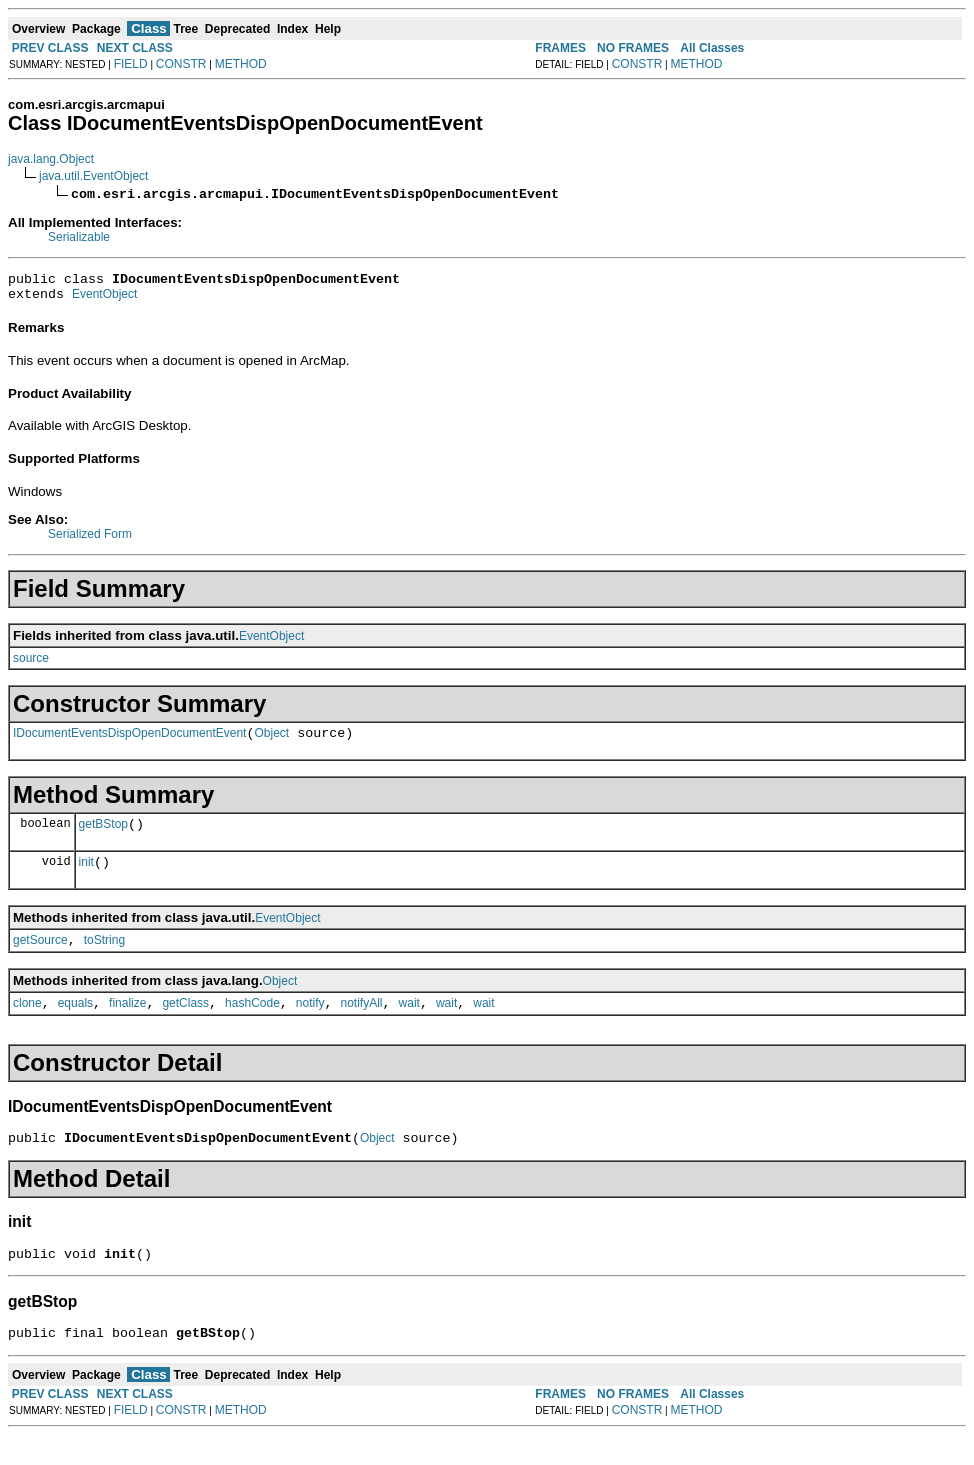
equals (75, 1024)
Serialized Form (90, 540)
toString (104, 958)
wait (409, 1024)
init (86, 877)
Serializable (79, 237)
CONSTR (181, 64)
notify (310, 1024)
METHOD (241, 64)
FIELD (131, 64)
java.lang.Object (51, 159)
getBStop (103, 836)
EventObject (104, 300)
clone (27, 1024)
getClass (185, 1024)
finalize (127, 1024)
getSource (40, 958)
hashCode (252, 1024)
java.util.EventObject (93, 176)
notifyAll (362, 1024)
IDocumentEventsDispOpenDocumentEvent (129, 742)
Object (271, 742)
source (31, 664)
